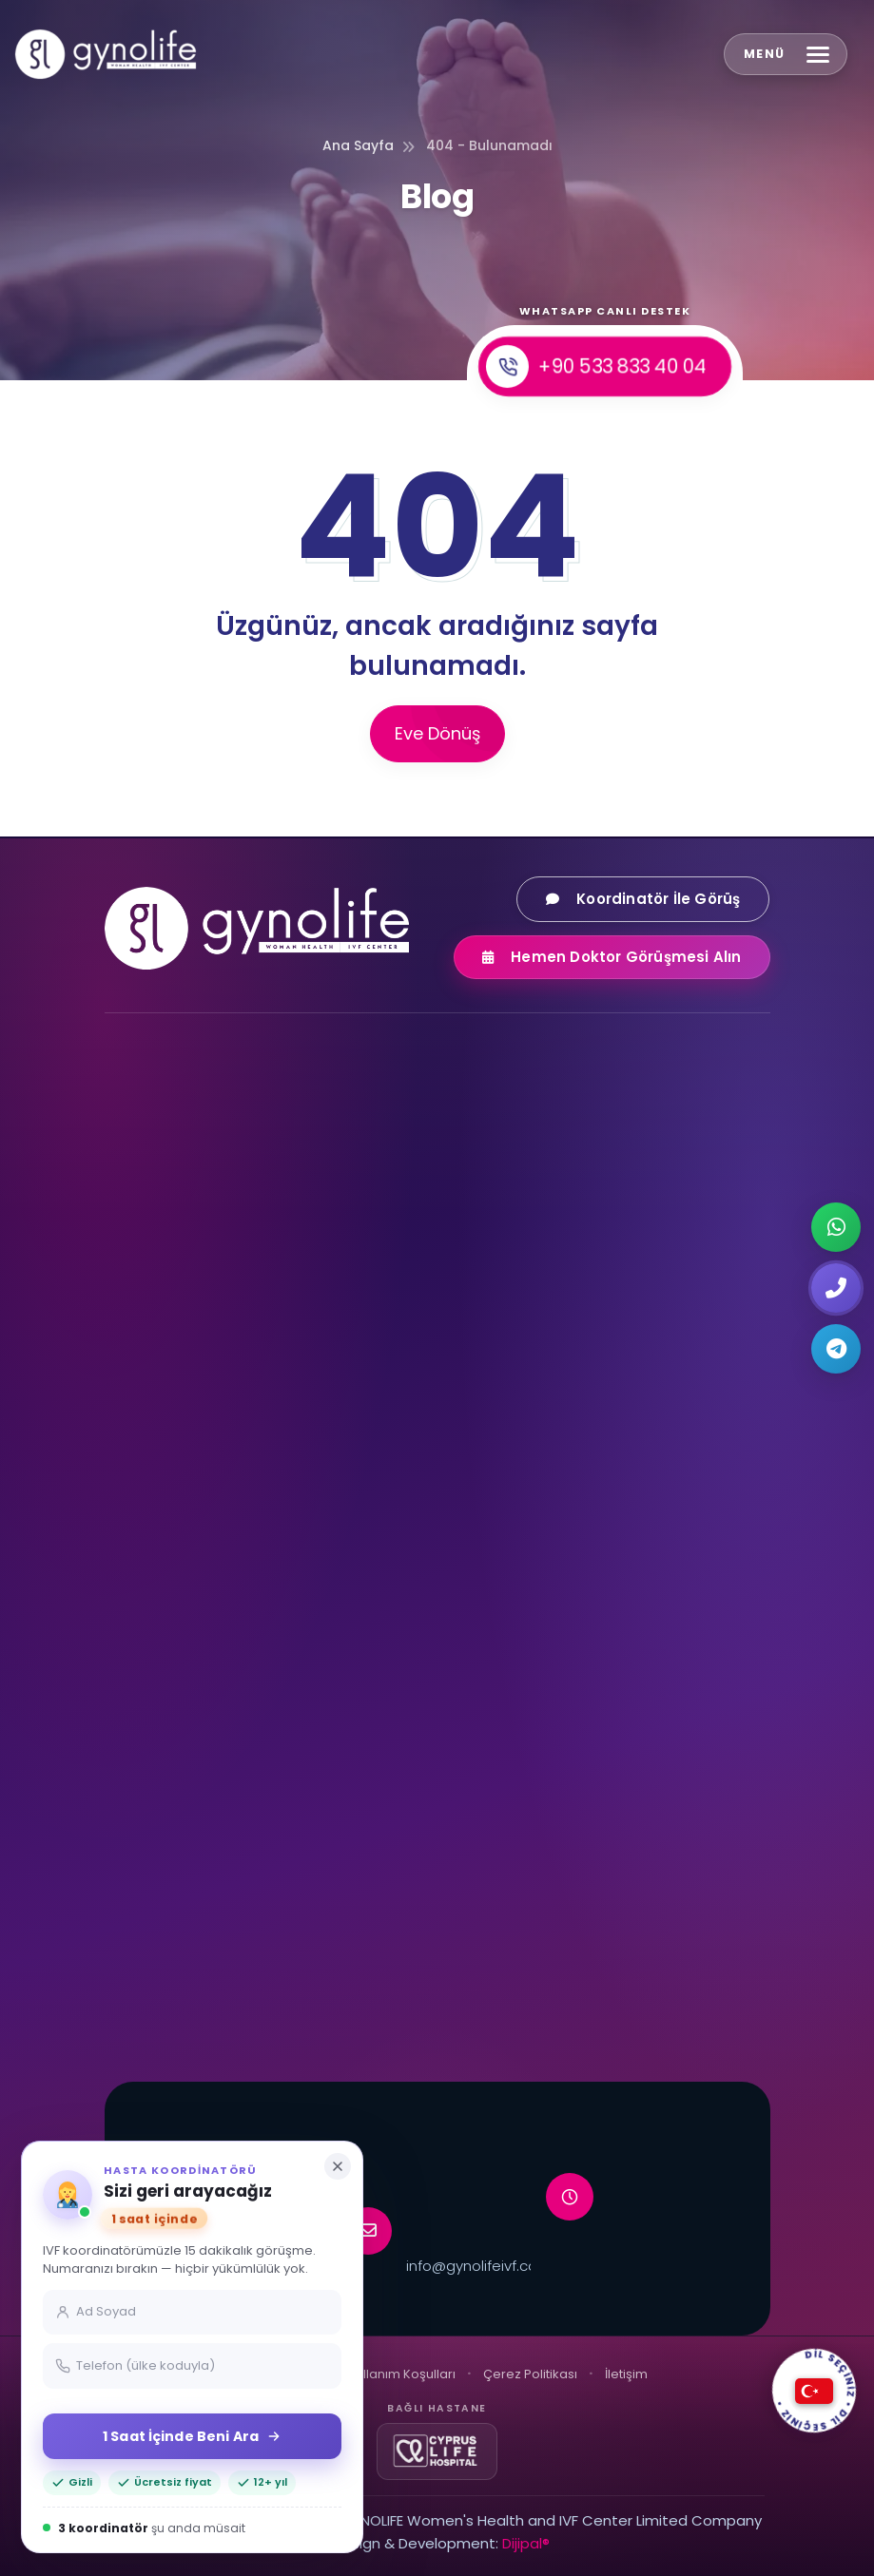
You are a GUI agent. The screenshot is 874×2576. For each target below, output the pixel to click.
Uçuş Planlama (513, 1826)
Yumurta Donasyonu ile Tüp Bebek (236, 1435)
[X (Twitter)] (305, 1305)
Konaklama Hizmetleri (536, 1864)
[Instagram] (123, 1305)
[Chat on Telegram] (836, 1349)
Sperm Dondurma (181, 1653)
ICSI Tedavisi (505, 1471)
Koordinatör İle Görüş (658, 899)
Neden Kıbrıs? (508, 1937)
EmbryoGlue (162, 1937)
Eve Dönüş (437, 733)
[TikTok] (260, 1305)
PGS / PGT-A (505, 1580)
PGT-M (487, 1653)
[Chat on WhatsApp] (836, 1227)
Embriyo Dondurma (186, 1617)
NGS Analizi (499, 1617)
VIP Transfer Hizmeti (530, 1900)
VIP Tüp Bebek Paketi (190, 2009)
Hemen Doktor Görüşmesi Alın (626, 957)
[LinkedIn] (351, 1305)
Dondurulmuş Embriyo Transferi (226, 1544)
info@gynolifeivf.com (479, 2266)
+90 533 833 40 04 (596, 367)
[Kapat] (337, 2166)
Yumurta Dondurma (189, 1580)
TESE (136, 1790)
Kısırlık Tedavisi (511, 1435)
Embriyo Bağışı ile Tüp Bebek (214, 1508)
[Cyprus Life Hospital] (437, 2451)
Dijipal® (526, 2543)
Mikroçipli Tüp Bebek (188, 1864)
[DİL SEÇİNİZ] (814, 2390)
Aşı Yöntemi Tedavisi (532, 1508)
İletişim (626, 2374)
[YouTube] (214, 1305)
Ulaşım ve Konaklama (535, 1790)
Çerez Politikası (530, 2374)
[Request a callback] (836, 1288)
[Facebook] (168, 1305)
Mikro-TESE (157, 1826)
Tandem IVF (161, 1900)
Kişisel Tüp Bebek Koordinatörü (564, 1973)
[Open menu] (785, 54)
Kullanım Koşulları (402, 2374)
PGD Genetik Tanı (521, 1544)
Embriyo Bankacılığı (184, 1973)
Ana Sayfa (358, 145)
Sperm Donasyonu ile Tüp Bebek (229, 1471)
